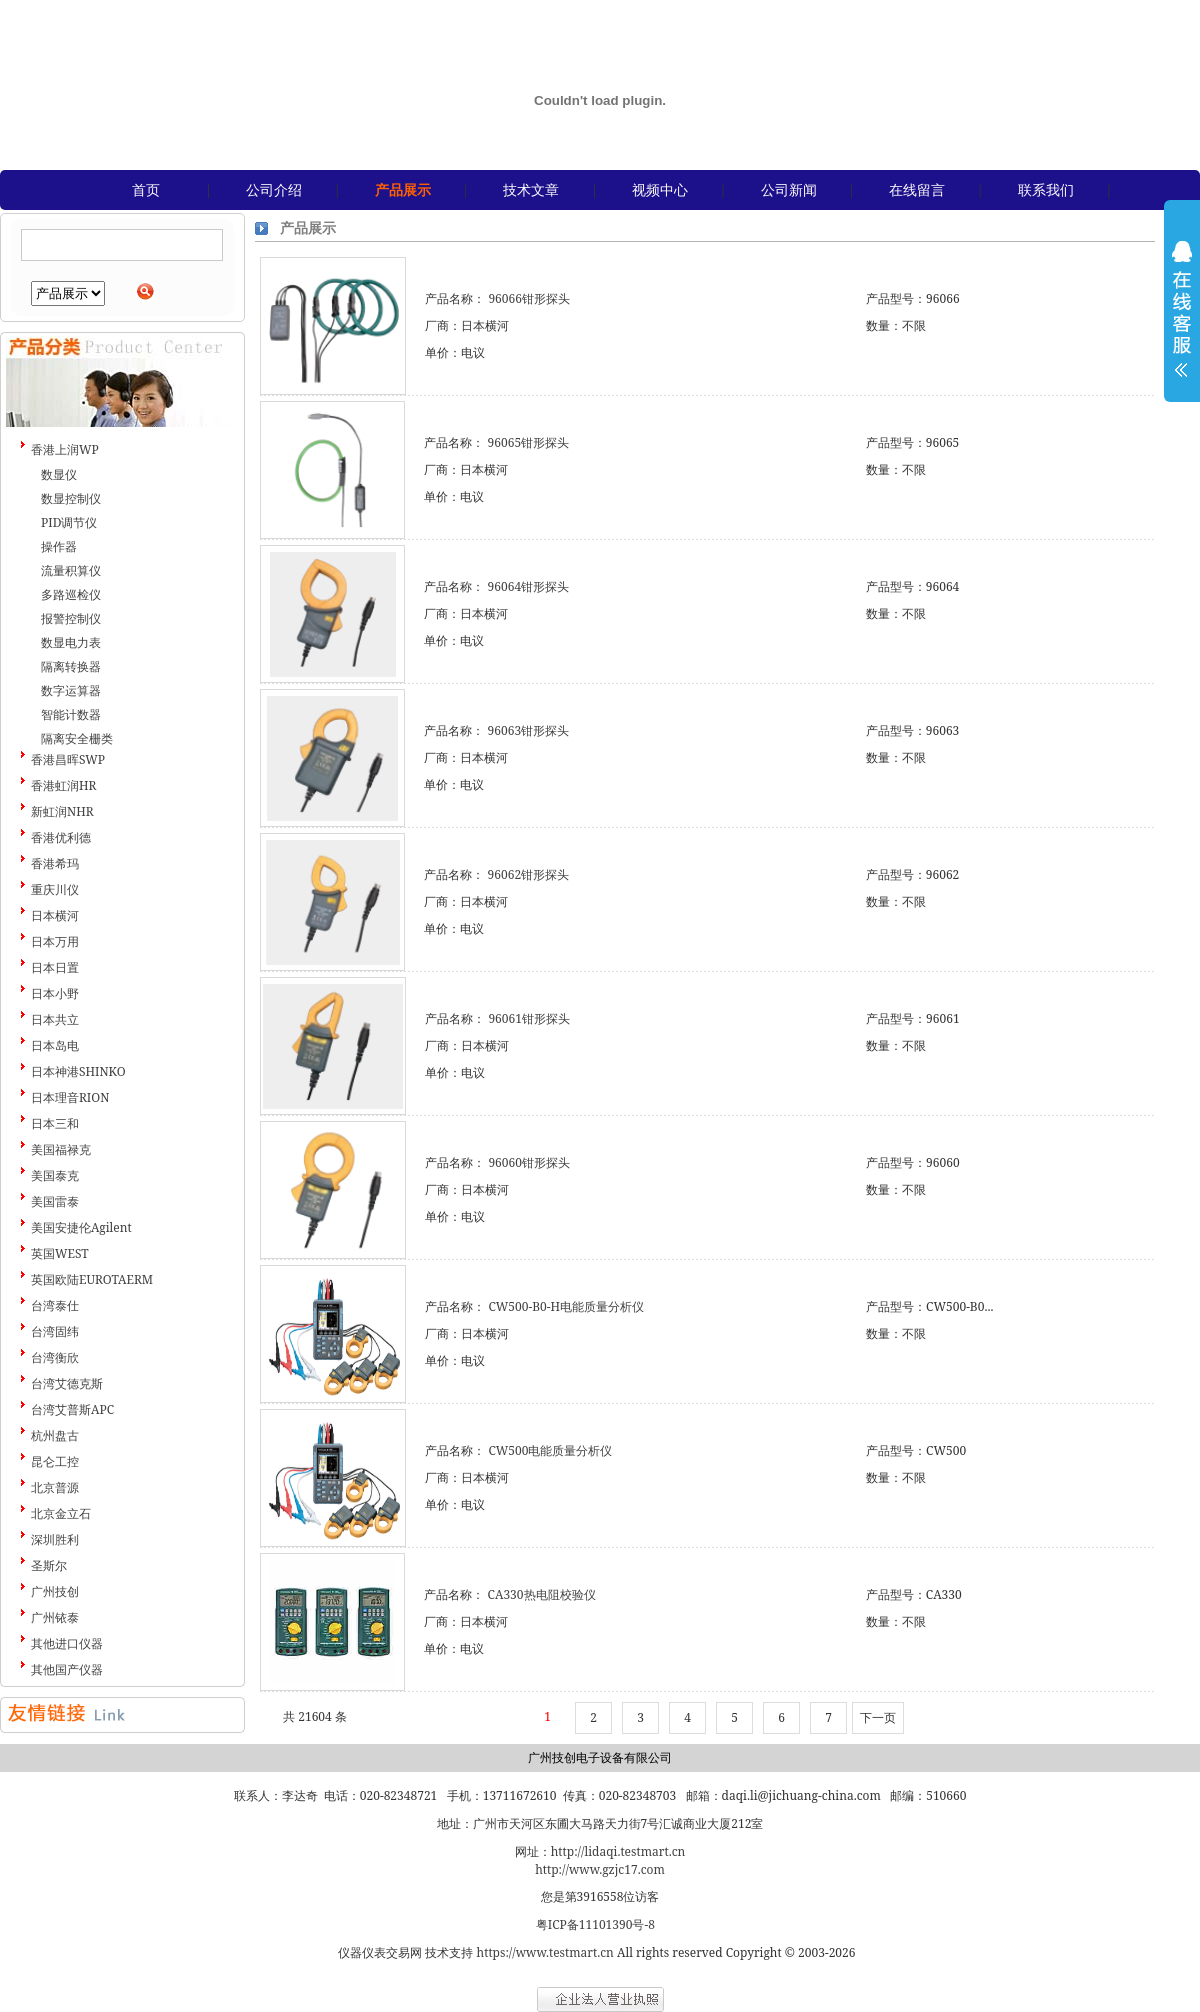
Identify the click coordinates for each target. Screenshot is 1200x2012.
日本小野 (55, 993)
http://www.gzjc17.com (600, 1869)
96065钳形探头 (529, 442)
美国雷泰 (55, 1201)
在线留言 (917, 189)
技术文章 (531, 189)
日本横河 (55, 915)
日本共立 (55, 1019)
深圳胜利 (55, 1539)
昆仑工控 (55, 1461)
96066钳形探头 (529, 298)
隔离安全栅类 (77, 738)
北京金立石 (61, 1513)
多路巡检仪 (71, 594)
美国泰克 (55, 1175)
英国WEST (60, 1253)
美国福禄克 (61, 1149)
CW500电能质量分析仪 (550, 1450)
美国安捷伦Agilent (81, 1227)
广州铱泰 (55, 1617)
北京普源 (55, 1487)
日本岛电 (55, 1045)
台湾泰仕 (55, 1305)
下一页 (878, 1717)
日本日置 (55, 967)
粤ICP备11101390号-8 (595, 1924)
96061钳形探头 (529, 1018)
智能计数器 (71, 714)
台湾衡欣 (55, 1357)
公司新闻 (789, 189)
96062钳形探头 (529, 874)
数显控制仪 (71, 498)
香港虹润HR (63, 785)
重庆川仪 (55, 889)
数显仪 (59, 474)
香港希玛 (55, 863)
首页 (146, 189)
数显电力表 (71, 642)
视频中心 (660, 189)
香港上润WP (65, 449)
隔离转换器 (71, 666)
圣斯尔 (49, 1565)
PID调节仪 (69, 522)
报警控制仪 (71, 618)
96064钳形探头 (529, 586)
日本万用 (55, 941)
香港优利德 (61, 837)
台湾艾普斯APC (72, 1409)
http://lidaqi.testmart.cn (618, 1851)
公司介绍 (274, 189)
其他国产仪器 (67, 1669)
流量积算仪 (71, 570)
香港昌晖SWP (68, 759)
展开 (1182, 322)
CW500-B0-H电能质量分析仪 (566, 1306)
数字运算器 (71, 690)
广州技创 (55, 1591)
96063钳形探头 (529, 730)
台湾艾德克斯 (67, 1383)
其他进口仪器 (67, 1643)
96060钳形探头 (529, 1162)
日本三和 (55, 1123)
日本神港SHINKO (78, 1071)
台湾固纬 (55, 1331)
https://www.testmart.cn (545, 1952)
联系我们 (1046, 189)
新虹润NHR (62, 811)
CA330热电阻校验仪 (542, 1594)
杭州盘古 (55, 1435)
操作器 (59, 546)
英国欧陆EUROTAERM (92, 1279)
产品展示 (403, 189)
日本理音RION (70, 1097)
